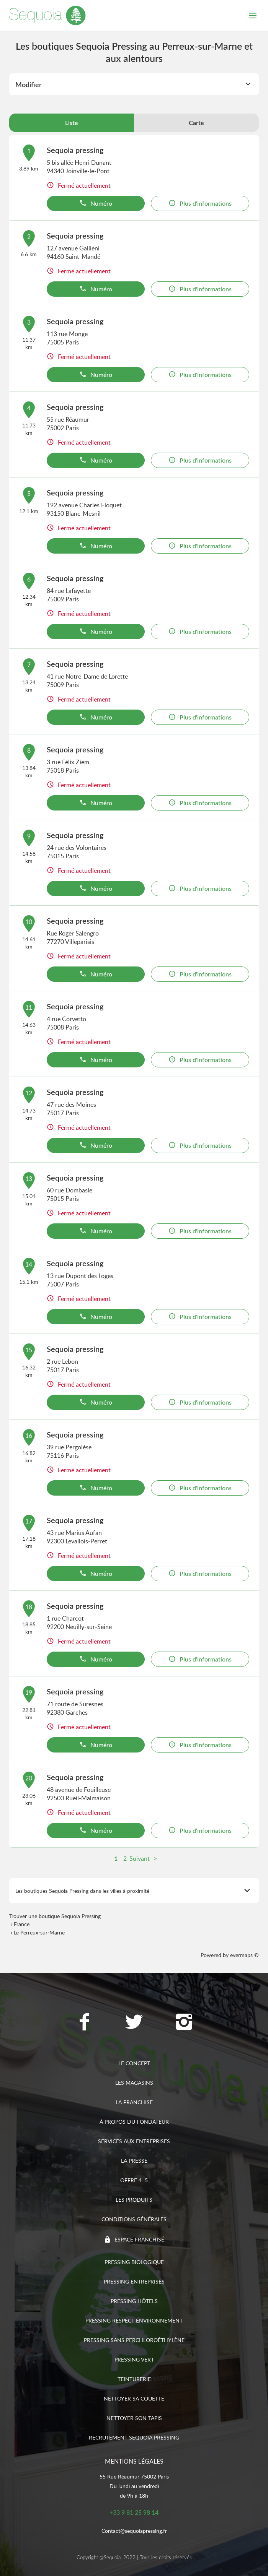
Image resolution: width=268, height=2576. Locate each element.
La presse (134, 2160)
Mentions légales (134, 2461)
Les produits (134, 2199)
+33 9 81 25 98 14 (134, 2512)
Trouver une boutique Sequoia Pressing (55, 1916)
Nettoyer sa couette (134, 2398)
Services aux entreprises (134, 2141)
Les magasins (134, 2082)
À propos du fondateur (134, 2121)
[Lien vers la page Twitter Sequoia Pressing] (134, 2022)
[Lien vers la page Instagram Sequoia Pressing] (183, 2022)
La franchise (134, 2102)
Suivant (139, 1858)
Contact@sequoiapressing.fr (134, 2530)
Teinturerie (134, 2379)
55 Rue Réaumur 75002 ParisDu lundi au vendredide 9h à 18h (134, 2486)
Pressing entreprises (134, 2281)
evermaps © (244, 1955)
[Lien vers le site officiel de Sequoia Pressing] (47, 15)
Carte (196, 123)
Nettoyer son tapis (134, 2418)
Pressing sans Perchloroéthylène (134, 2340)
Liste (71, 123)
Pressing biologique (134, 2262)
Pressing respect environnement (134, 2320)
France (21, 1924)
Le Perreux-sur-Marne (39, 1932)
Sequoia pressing (75, 150)
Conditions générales (134, 2219)
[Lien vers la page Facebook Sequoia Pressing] (84, 2022)
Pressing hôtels (134, 2301)
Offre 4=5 (134, 2180)
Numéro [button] (95, 203)
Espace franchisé (139, 2239)
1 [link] (116, 1858)
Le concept (134, 2063)
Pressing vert (134, 2359)
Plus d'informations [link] (200, 203)
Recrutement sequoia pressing (134, 2437)
